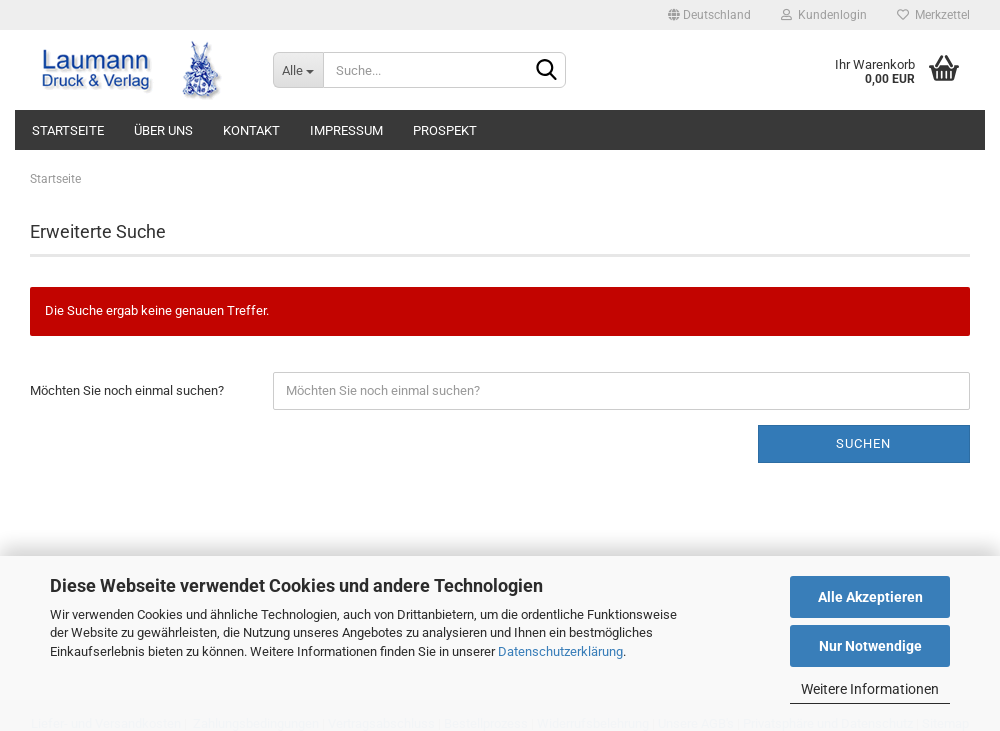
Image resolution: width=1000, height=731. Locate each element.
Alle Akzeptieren (870, 597)
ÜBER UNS (163, 130)
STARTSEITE (68, 130)
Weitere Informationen (870, 689)
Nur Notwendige (870, 646)
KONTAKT (251, 130)
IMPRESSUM (346, 130)
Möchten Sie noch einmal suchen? (127, 390)
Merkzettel (933, 15)
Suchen (863, 443)
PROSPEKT (445, 130)
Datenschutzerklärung (560, 651)
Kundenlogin (824, 15)
